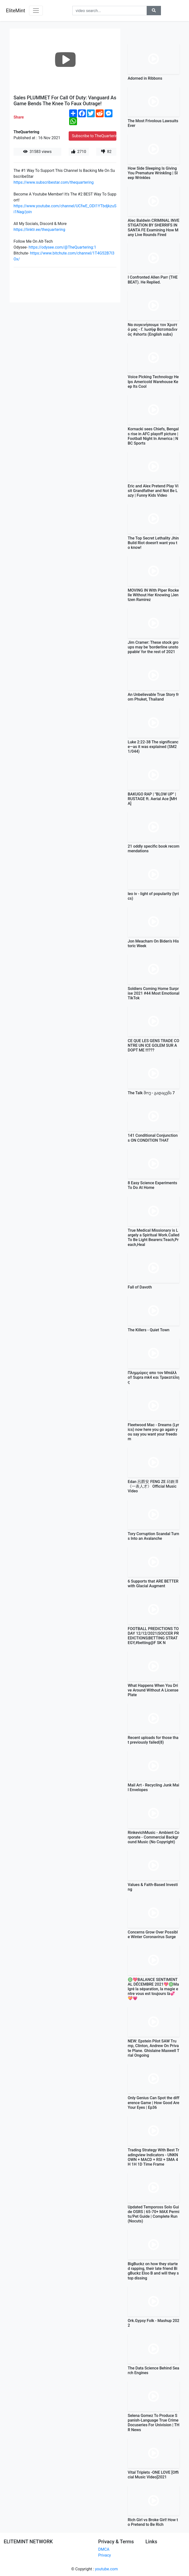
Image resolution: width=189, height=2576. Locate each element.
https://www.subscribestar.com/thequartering (54, 182)
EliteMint (15, 11)
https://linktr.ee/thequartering (39, 229)
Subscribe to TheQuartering (94, 136)
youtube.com (106, 2569)
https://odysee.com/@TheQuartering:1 (62, 247)
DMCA (103, 2549)
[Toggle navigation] (36, 10)
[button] (154, 10)
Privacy (104, 2555)
